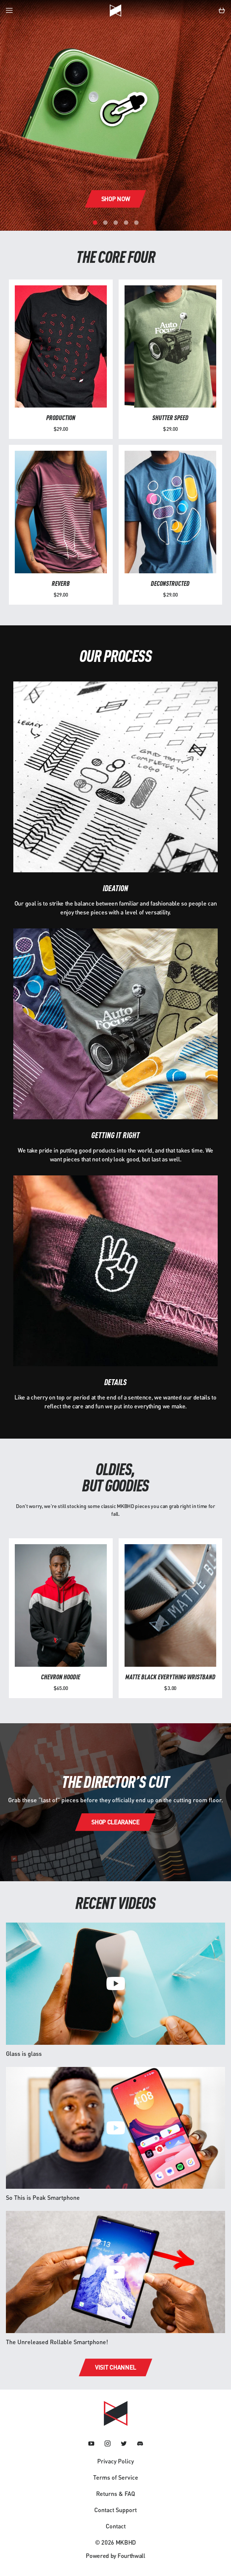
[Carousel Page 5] (136, 222)
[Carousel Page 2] (105, 222)
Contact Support (115, 2509)
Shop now (115, 198)
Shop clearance (115, 1821)
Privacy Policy (115, 2461)
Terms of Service (115, 2477)
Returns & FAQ (115, 2493)
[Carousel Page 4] (126, 222)
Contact (116, 2525)
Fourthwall (131, 2555)
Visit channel (115, 2367)
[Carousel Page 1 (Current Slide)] (95, 222)
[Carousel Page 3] (115, 222)
